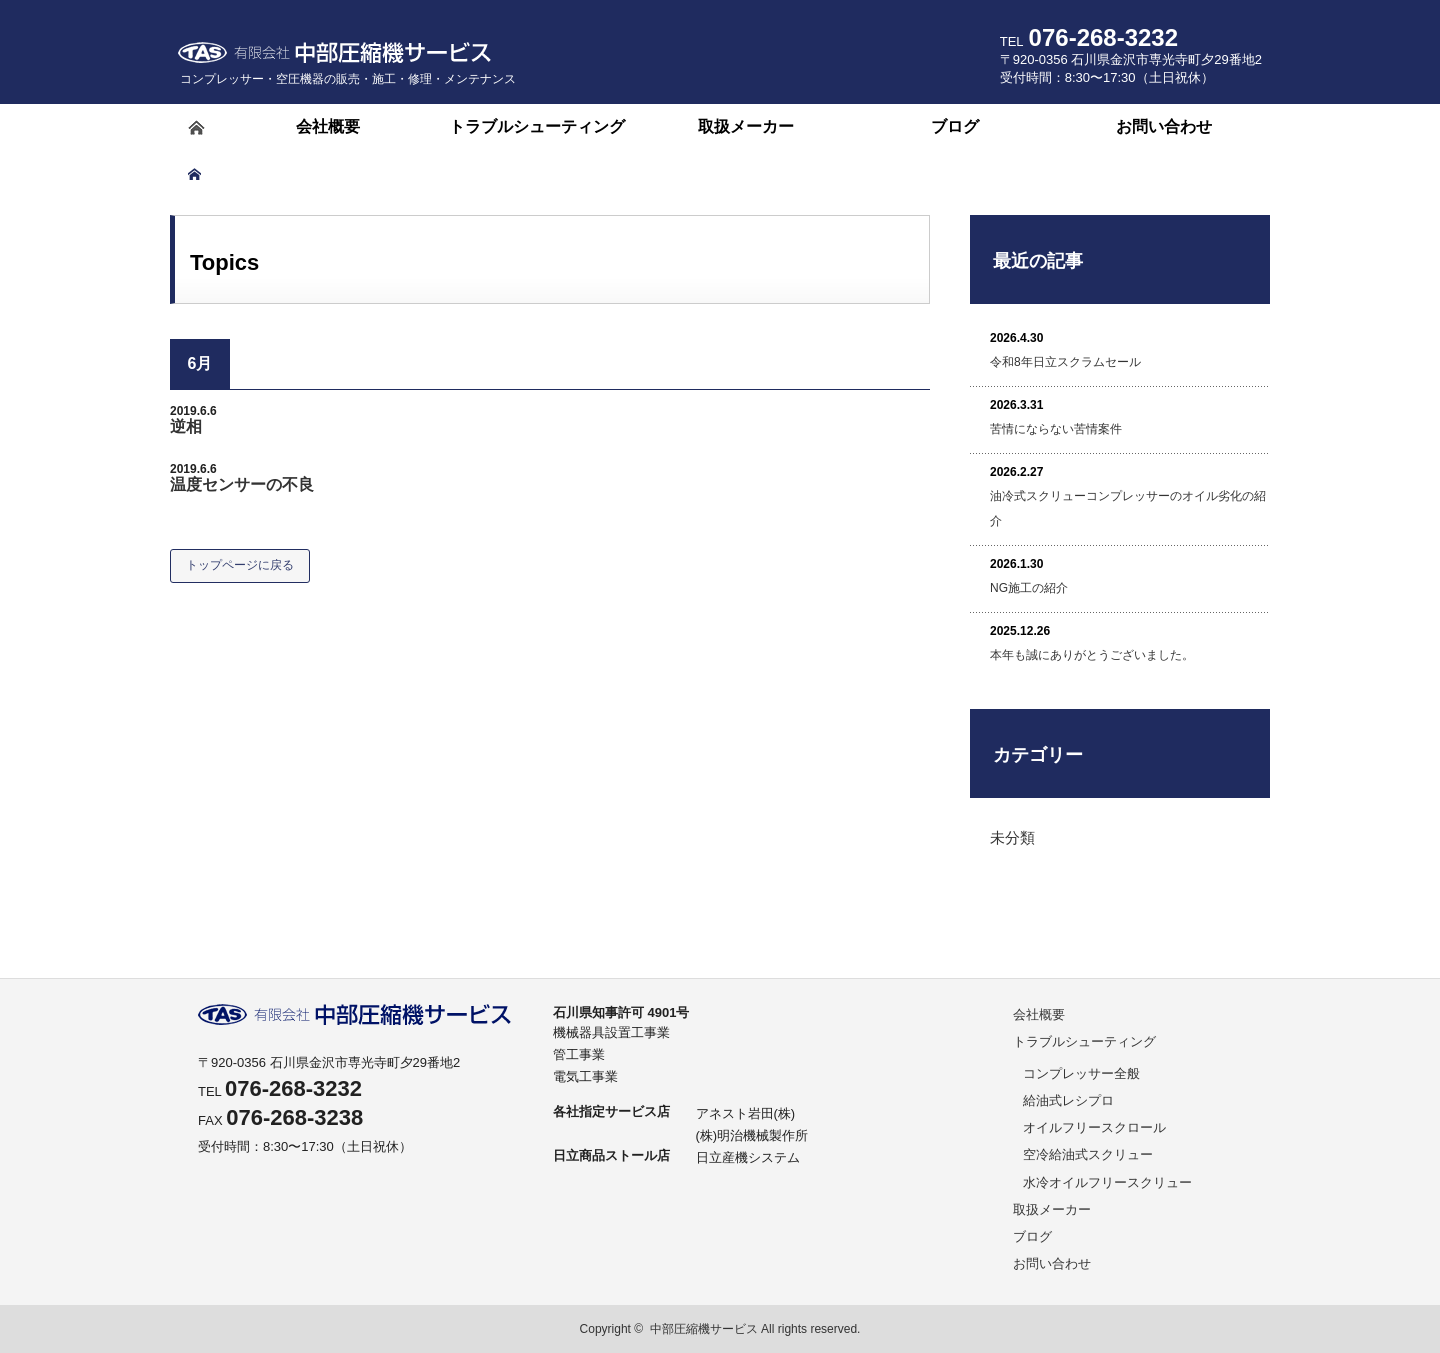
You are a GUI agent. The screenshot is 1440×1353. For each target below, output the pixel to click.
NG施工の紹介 (1029, 588)
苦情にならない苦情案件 (1056, 429)
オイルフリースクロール (1094, 1127)
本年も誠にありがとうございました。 (1092, 655)
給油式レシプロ (1068, 1100)
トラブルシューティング (1084, 1041)
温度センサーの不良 (242, 484)
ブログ (1032, 1236)
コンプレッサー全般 (1081, 1073)
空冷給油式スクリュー (1088, 1154)
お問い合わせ (1052, 1263)
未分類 (1012, 837)
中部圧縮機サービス (704, 1329)
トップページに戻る (240, 565)
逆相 (186, 426)
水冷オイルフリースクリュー (1107, 1182)
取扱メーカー (1052, 1209)
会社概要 (1039, 1014)
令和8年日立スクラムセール (1065, 362)
